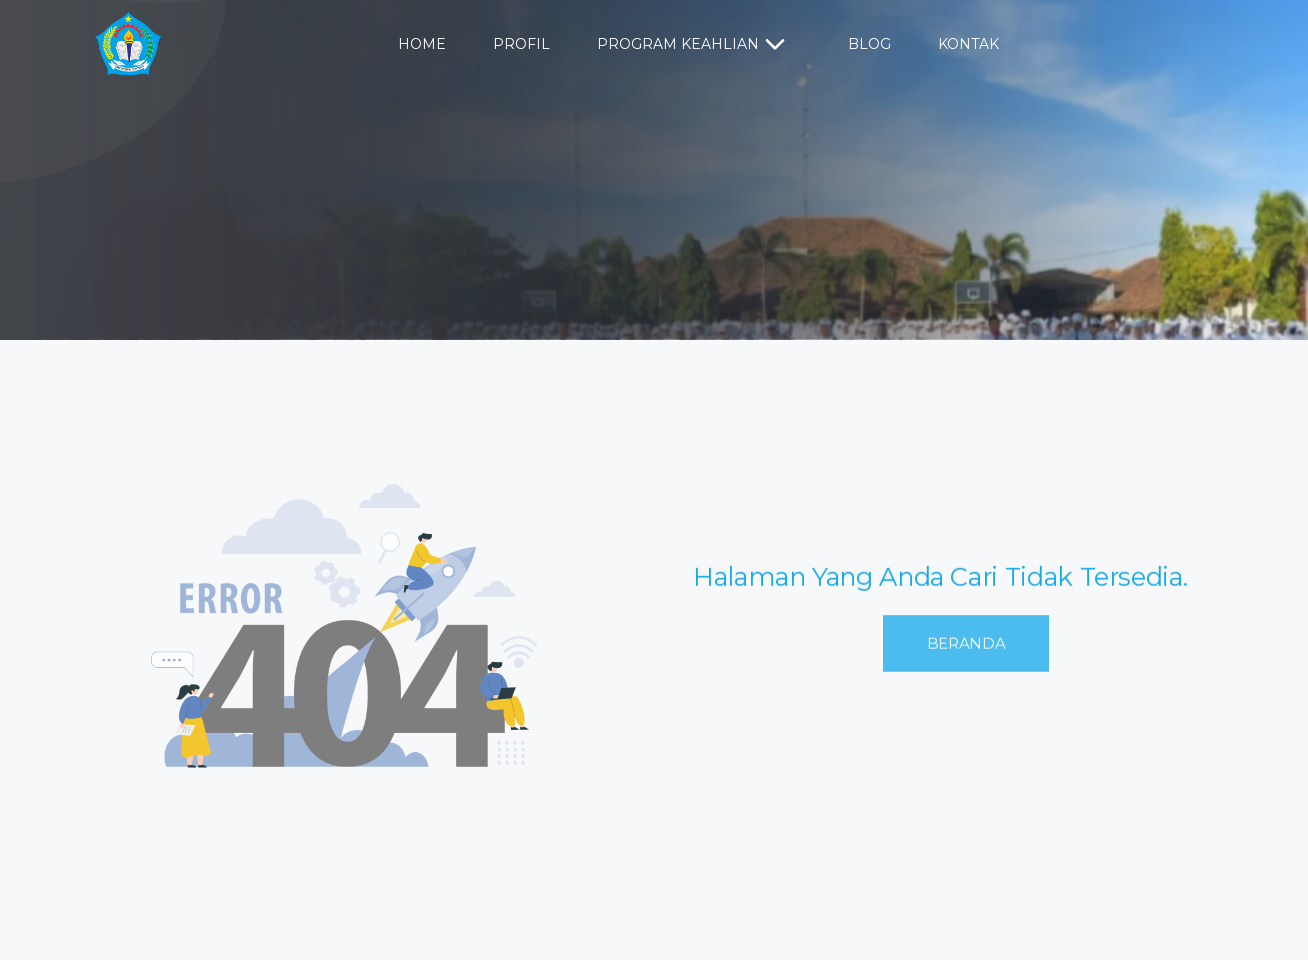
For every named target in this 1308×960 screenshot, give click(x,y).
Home (422, 44)
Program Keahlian (694, 45)
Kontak (968, 44)
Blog (869, 44)
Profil (521, 44)
